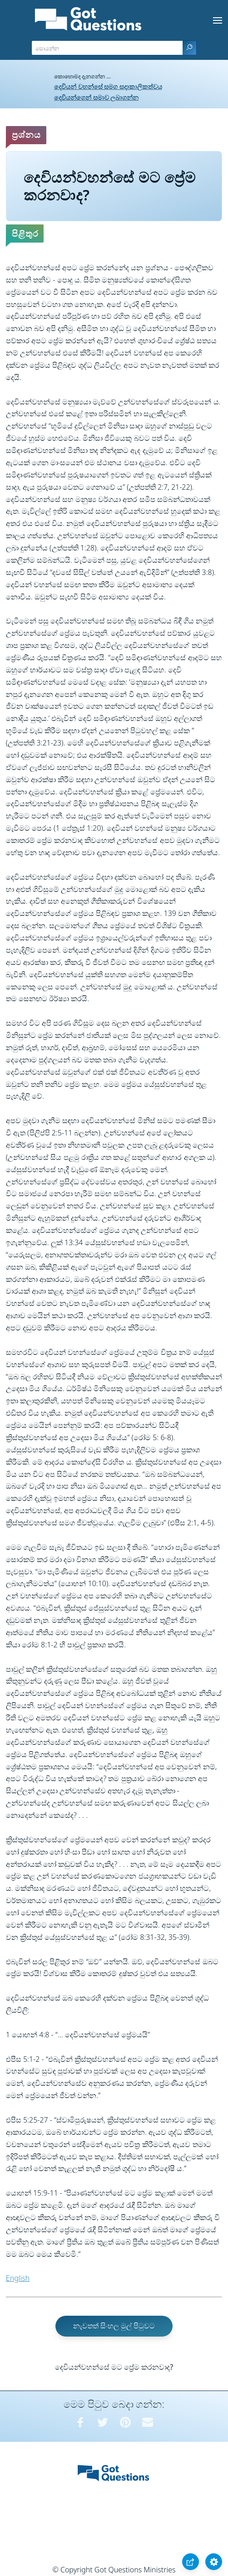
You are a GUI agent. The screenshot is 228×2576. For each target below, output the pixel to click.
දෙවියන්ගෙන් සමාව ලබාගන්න (96, 97)
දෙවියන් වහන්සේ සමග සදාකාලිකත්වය (108, 86)
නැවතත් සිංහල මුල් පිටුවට (114, 2326)
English (18, 2278)
